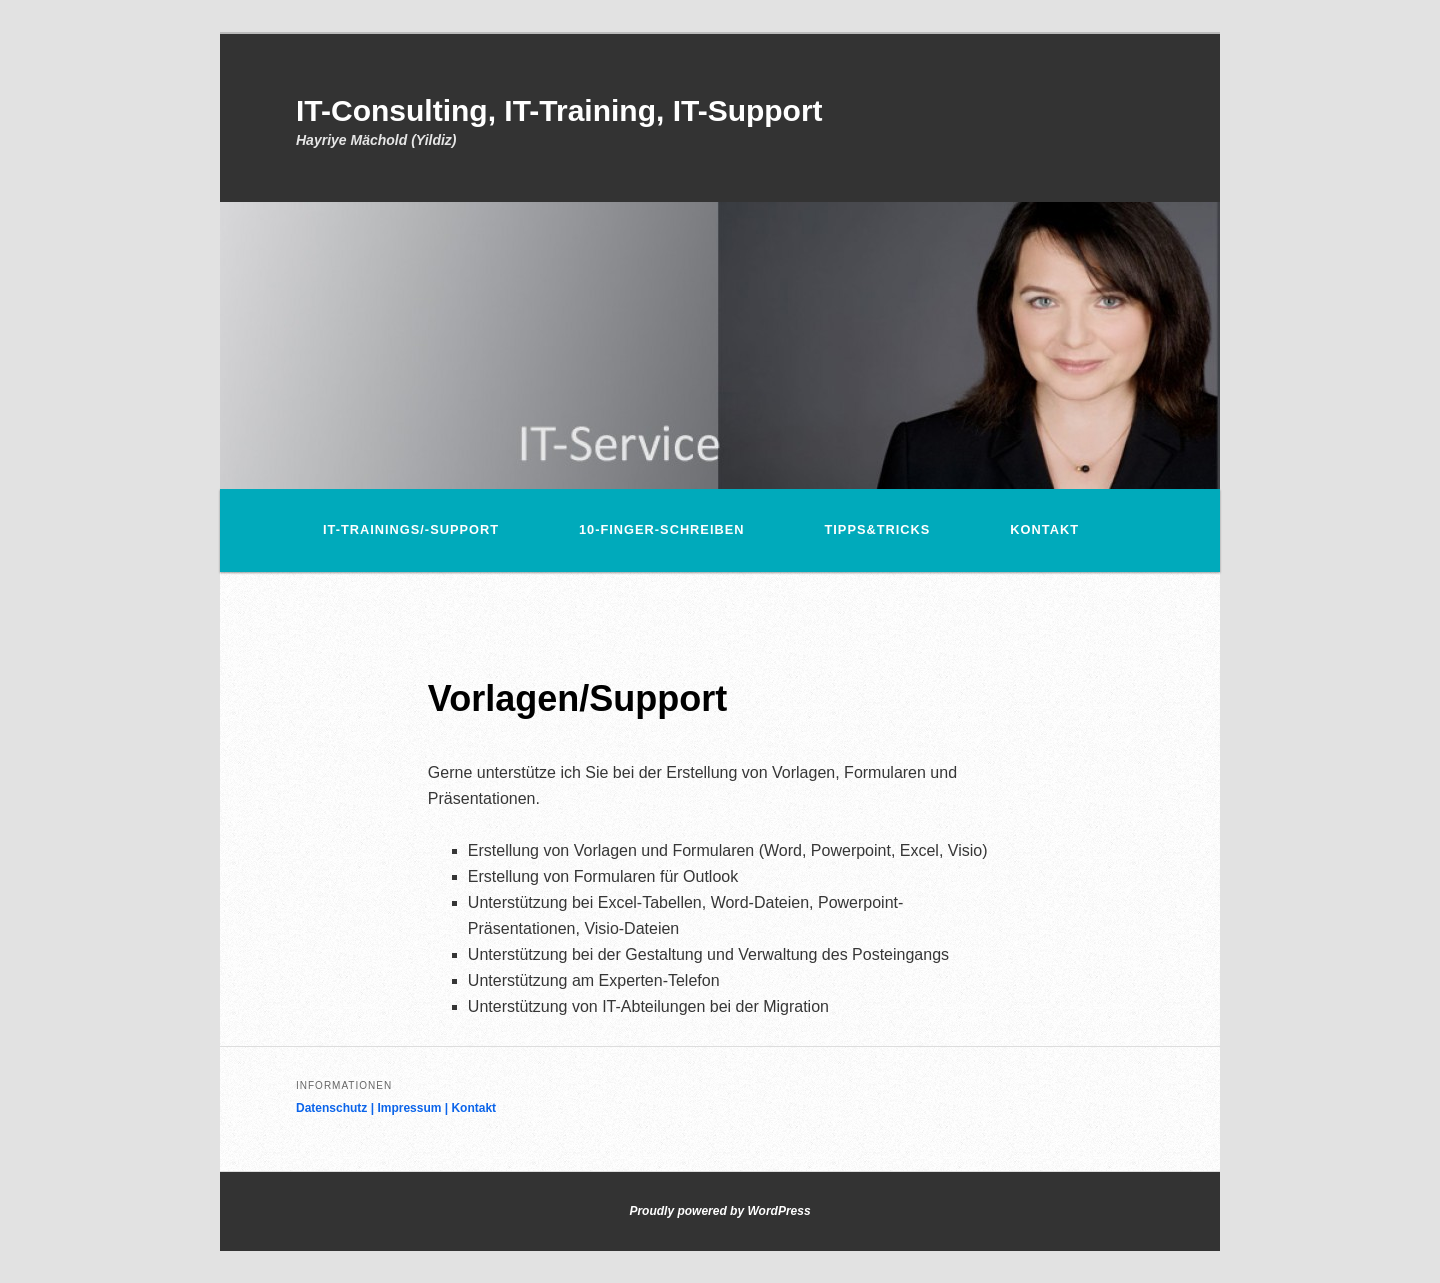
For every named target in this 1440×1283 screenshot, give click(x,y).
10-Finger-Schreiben (661, 529)
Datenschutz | (336, 1108)
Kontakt (1044, 529)
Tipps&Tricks (877, 529)
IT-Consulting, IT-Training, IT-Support (559, 110)
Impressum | (414, 1108)
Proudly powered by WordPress (719, 1211)
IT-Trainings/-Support (411, 529)
